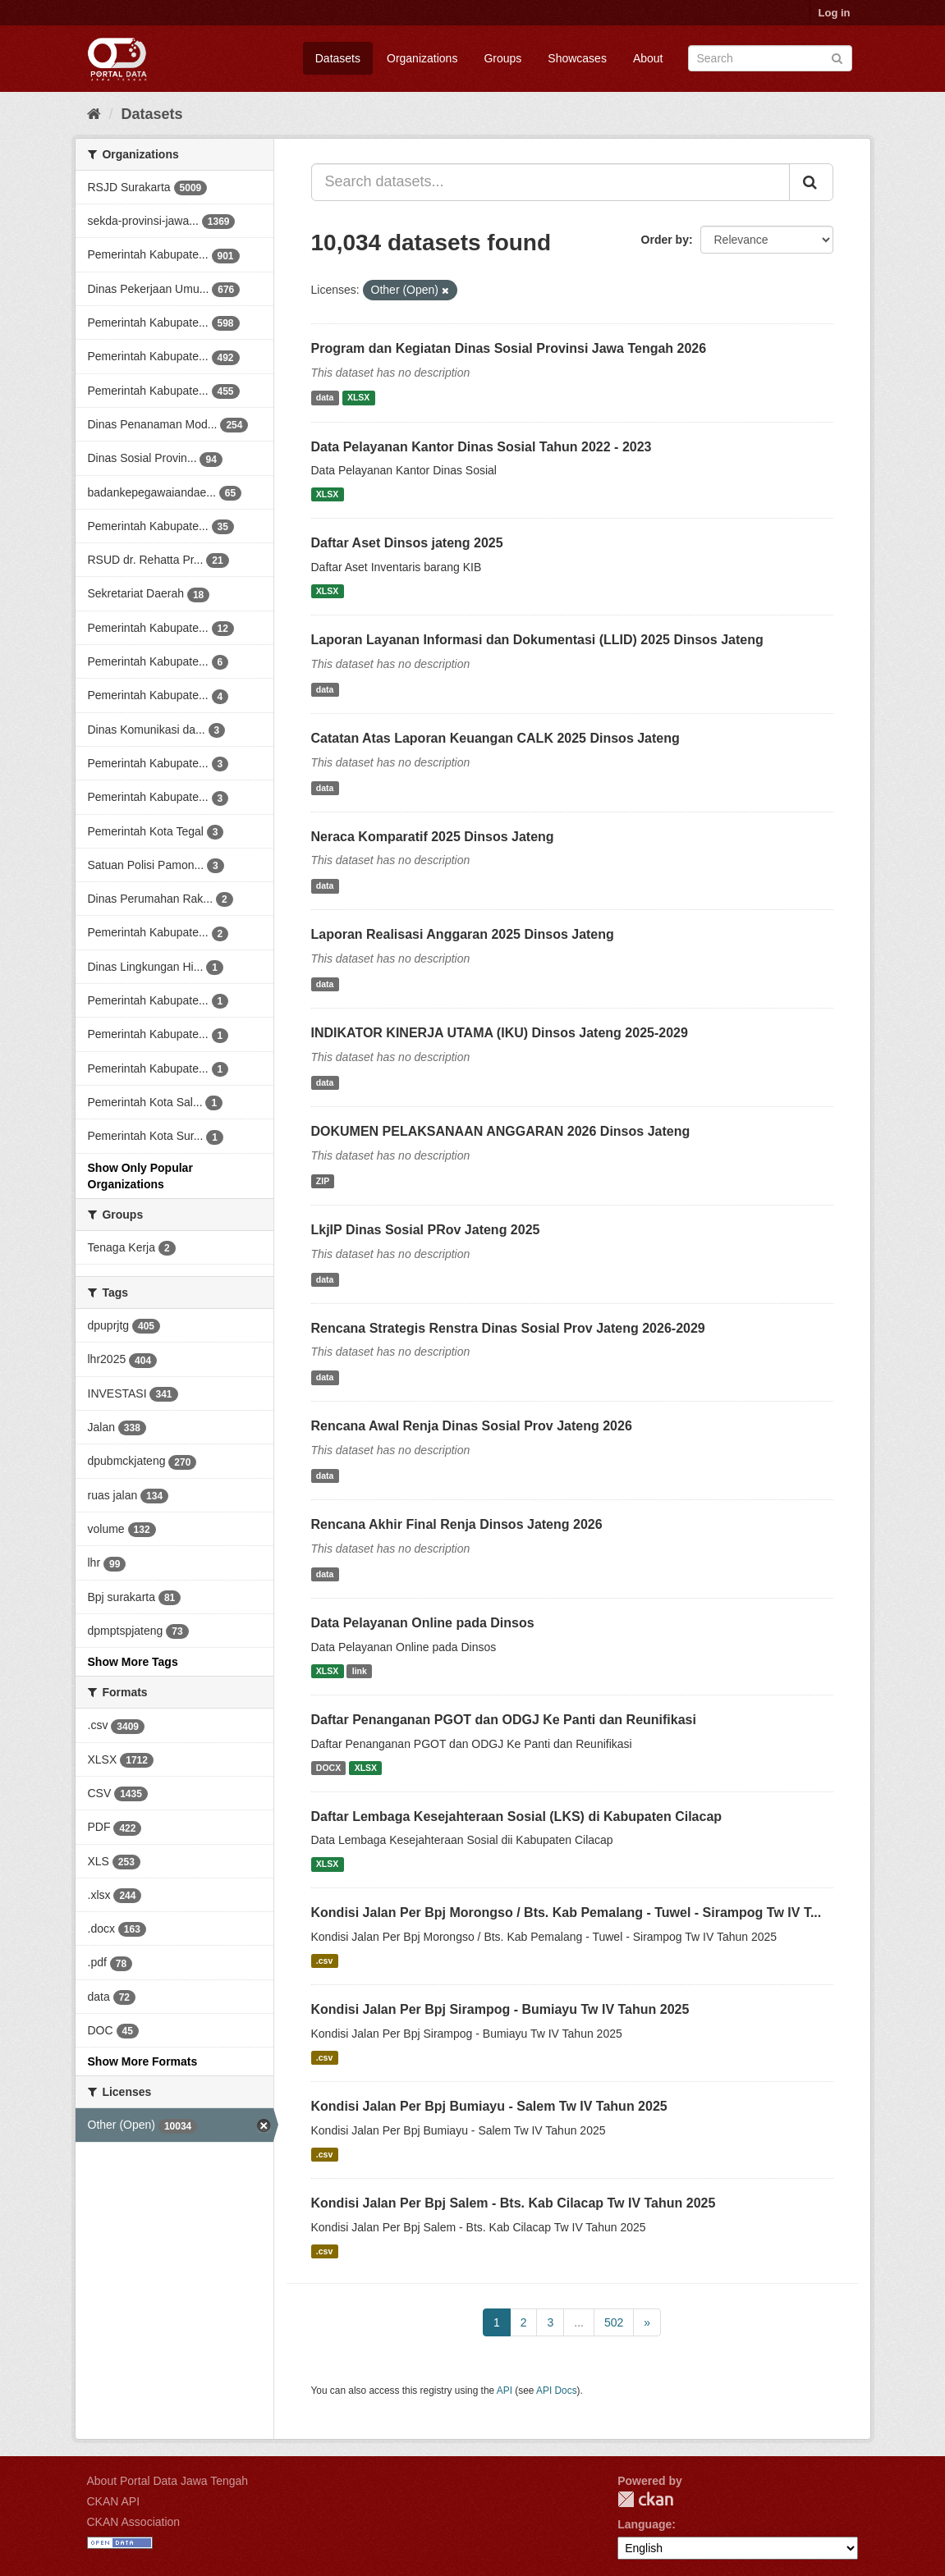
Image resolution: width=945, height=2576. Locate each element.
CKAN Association (134, 2521)
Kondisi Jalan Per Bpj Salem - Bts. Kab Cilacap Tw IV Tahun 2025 (513, 2203)
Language (644, 2524)
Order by (665, 239)
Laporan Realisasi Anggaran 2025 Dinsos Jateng (462, 934)
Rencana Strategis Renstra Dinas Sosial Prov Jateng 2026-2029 (508, 1328)
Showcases (577, 58)
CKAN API (113, 2501)
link (359, 1671)
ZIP (322, 1181)
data (325, 398)
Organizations (422, 58)
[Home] (94, 114)
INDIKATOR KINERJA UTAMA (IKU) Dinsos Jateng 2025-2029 (499, 1033)
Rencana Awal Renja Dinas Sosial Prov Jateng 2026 (471, 1426)
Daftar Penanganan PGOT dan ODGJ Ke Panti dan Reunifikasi (503, 1720)
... (579, 2322)
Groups (502, 58)
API (504, 2390)
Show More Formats (143, 2061)
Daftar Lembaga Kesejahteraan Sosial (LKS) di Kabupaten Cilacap (517, 1816)
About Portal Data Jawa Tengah (168, 2480)
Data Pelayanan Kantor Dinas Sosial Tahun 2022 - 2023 (481, 447)
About (648, 58)
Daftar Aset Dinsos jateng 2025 (407, 543)
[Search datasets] (770, 58)
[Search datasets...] (550, 182)
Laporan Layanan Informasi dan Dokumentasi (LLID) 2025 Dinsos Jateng (537, 640)
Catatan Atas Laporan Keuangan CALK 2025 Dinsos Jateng (495, 738)
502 (613, 2322)
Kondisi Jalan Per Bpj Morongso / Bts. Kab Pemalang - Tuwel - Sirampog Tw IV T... (566, 1912)
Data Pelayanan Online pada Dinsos (422, 1623)
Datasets (337, 58)
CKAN (645, 2499)
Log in (835, 13)
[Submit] (837, 57)
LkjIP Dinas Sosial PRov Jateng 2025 (425, 1230)
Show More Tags (133, 1661)
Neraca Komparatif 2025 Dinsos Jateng (432, 837)
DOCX (328, 1768)
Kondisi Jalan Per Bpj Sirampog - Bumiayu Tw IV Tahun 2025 (500, 2009)
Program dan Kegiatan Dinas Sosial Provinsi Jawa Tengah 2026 (509, 348)
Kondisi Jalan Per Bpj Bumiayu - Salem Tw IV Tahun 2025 (489, 2106)
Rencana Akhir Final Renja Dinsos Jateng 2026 (457, 1524)
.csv (324, 1960)
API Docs (556, 2390)
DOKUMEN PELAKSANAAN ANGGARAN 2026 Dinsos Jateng (500, 1131)
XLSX (358, 398)
